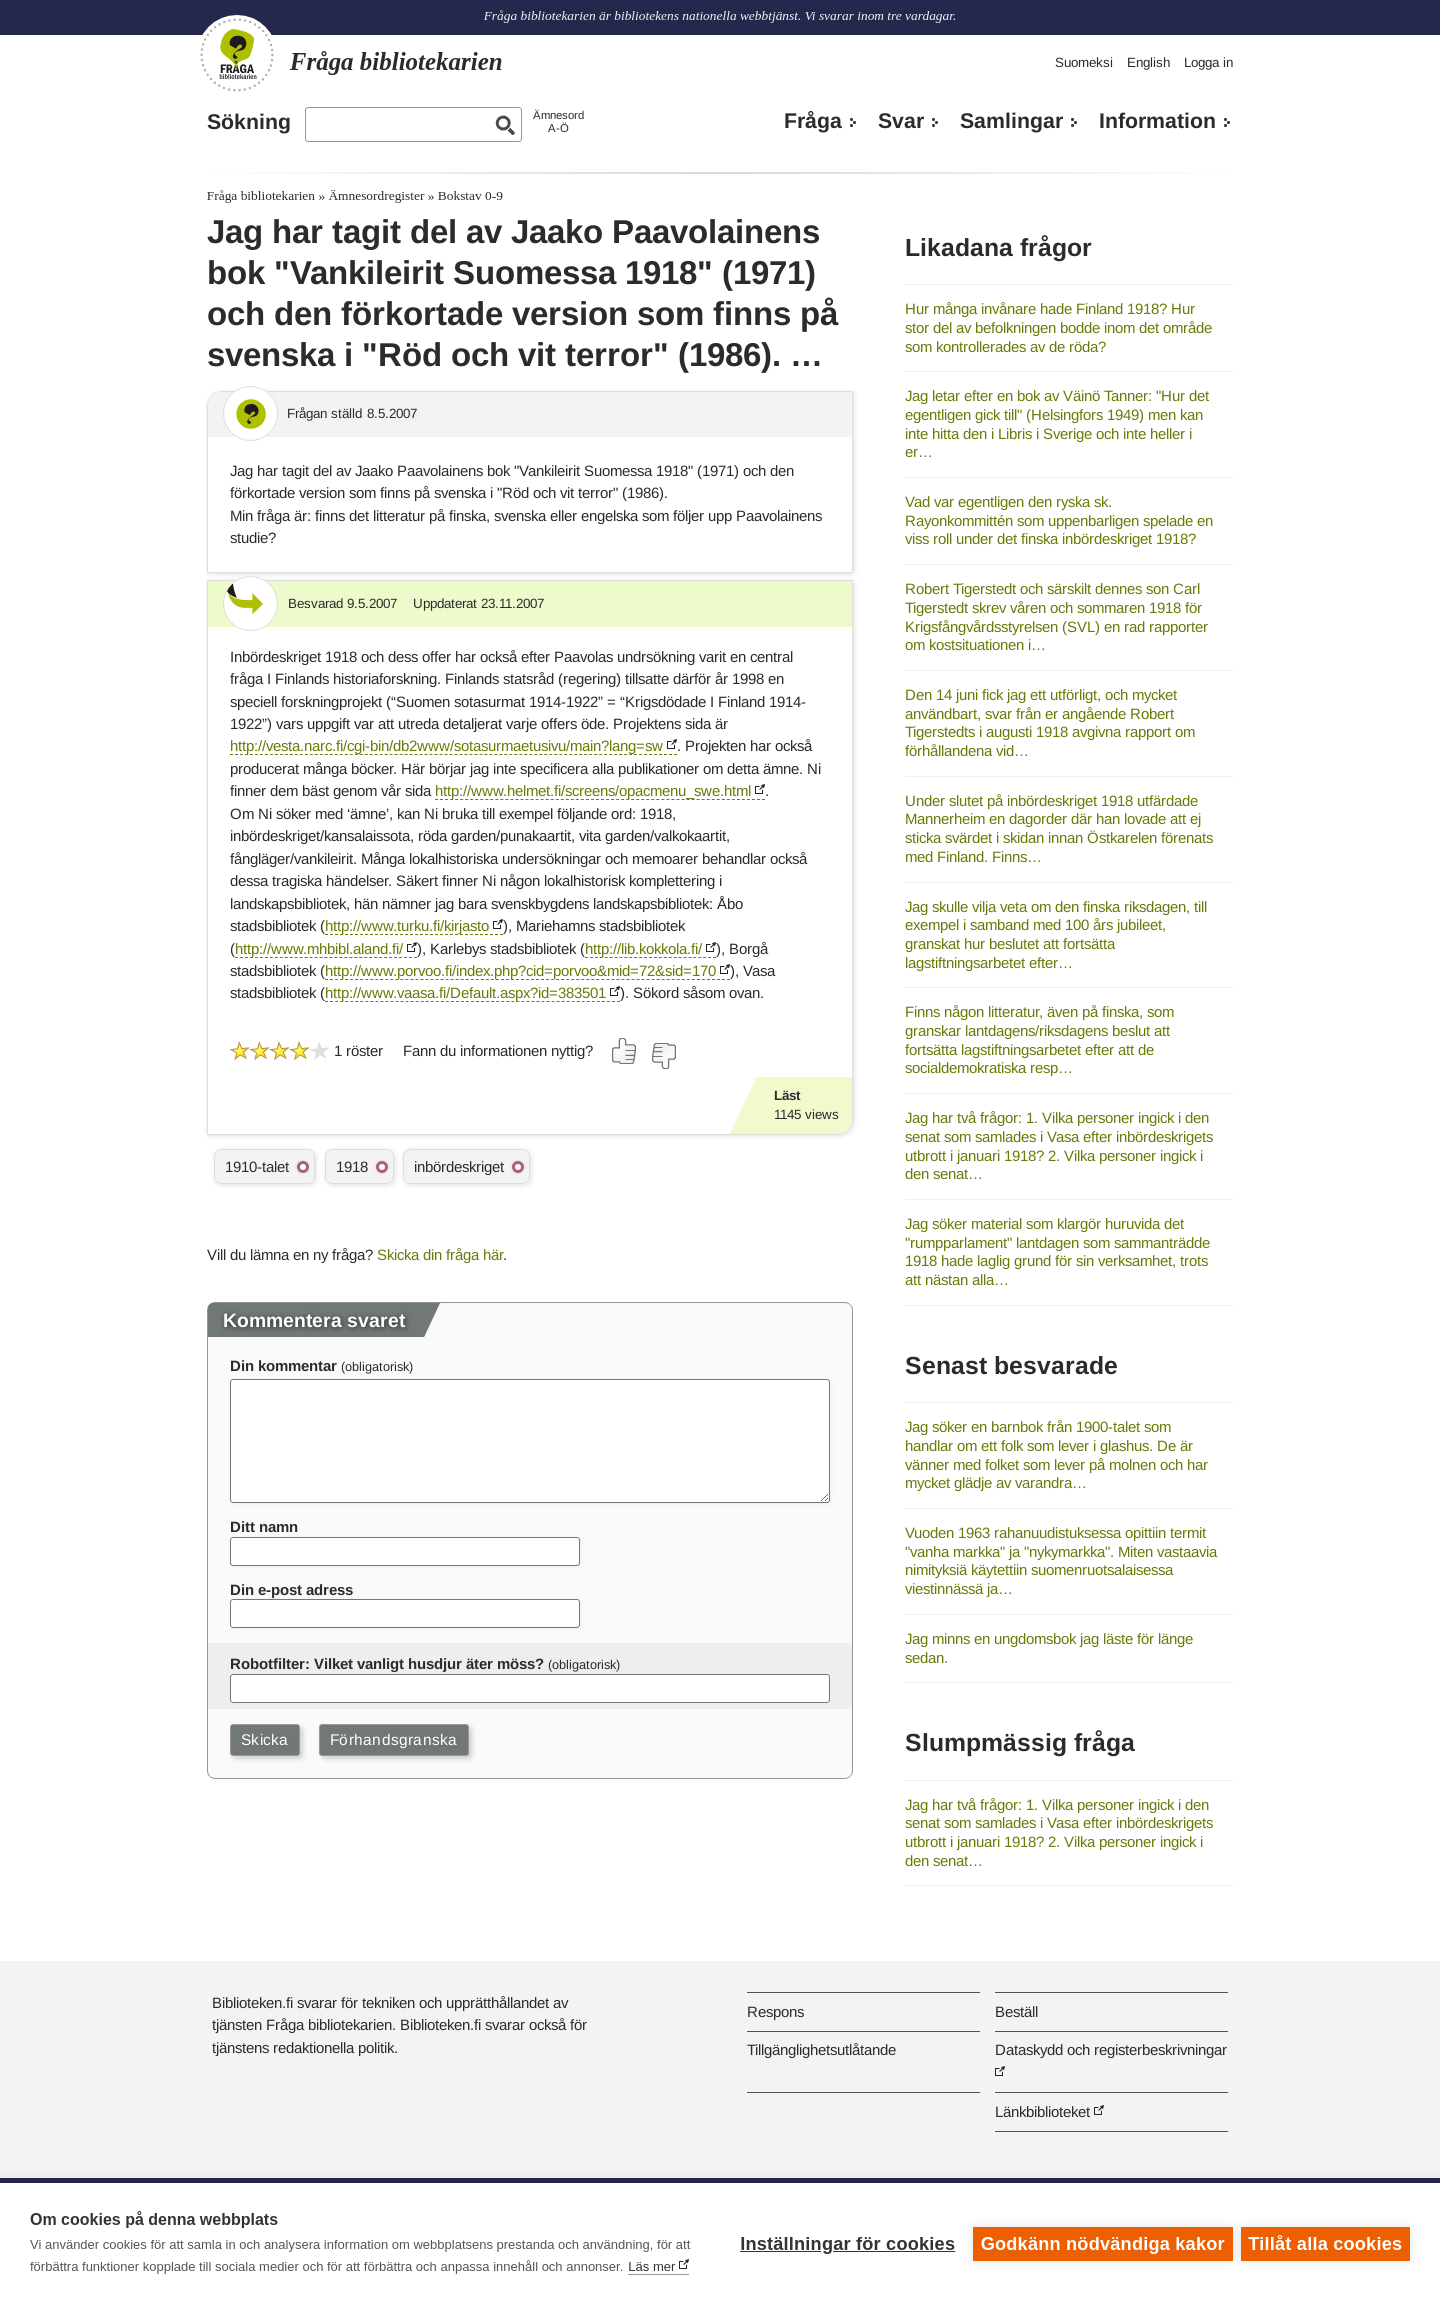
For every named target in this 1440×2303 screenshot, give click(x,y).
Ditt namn (264, 1526)
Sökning (249, 122)
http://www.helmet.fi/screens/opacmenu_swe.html (593, 790)
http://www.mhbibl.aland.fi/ (319, 948)
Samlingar (1011, 121)
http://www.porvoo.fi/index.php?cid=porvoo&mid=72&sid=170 (520, 970)
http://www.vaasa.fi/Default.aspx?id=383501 (465, 992)
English (1148, 62)
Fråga (813, 121)
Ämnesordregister (376, 195)
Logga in (1208, 62)
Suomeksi (1084, 62)
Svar (901, 121)
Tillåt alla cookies (1325, 2243)
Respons (775, 2011)
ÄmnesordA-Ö (558, 121)
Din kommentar (283, 1365)
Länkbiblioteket (1042, 2111)
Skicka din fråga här (440, 1254)
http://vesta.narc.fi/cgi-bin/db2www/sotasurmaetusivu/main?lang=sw (446, 745)
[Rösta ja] (625, 1051)
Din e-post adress (291, 1589)
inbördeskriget (459, 1166)
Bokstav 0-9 (470, 195)
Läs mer (651, 2266)
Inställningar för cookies (845, 2243)
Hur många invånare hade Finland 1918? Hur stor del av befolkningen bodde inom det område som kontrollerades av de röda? (1058, 327)
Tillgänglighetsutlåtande (821, 2049)
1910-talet (257, 1166)
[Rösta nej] (663, 1056)
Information (1157, 121)
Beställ (1016, 2011)
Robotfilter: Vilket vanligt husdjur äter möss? (387, 1663)
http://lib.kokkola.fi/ (643, 948)
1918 (352, 1166)
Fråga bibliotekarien (261, 195)
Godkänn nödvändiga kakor (1101, 2243)
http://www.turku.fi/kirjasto (407, 925)
